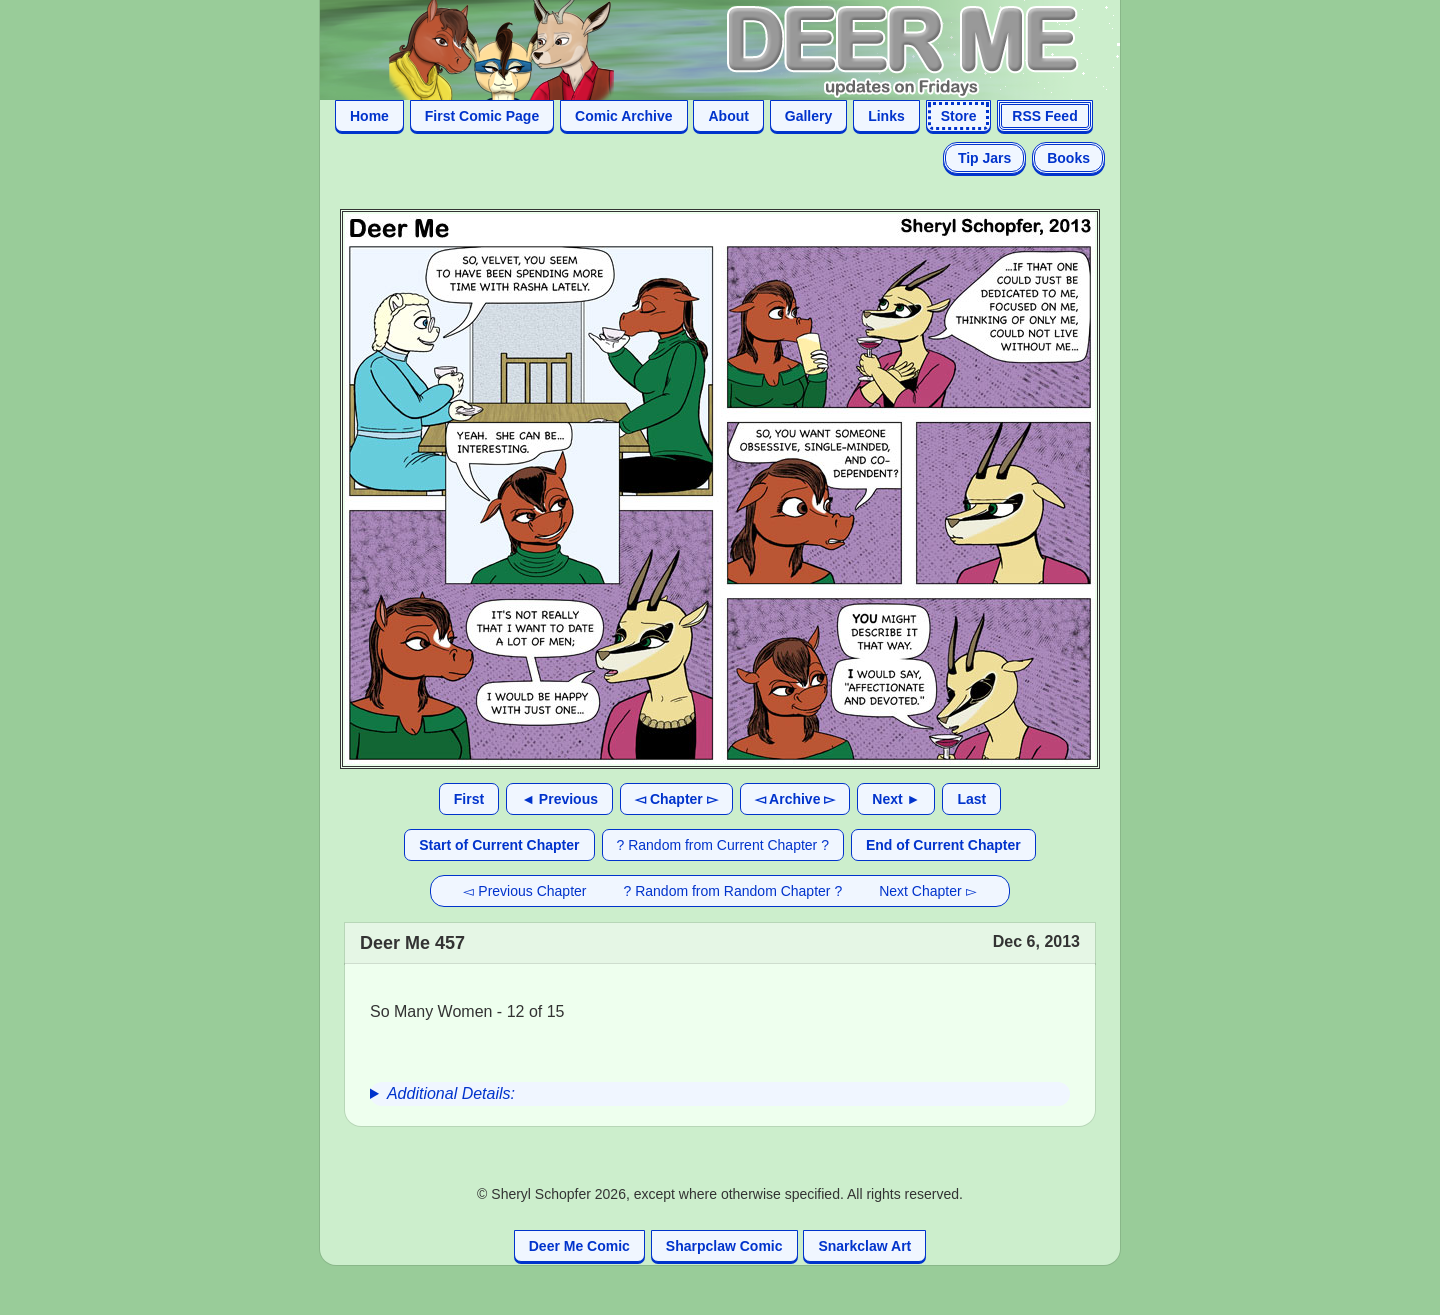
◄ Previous (559, 799)
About (728, 116)
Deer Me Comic (579, 1246)
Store (959, 116)
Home (369, 116)
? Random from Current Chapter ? (723, 845)
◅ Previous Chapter (524, 891)
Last (971, 799)
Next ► (896, 799)
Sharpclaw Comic (724, 1246)
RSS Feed (1044, 116)
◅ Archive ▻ (795, 799)
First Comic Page (482, 116)
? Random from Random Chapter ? (733, 891)
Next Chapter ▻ (927, 891)
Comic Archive (624, 116)
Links (886, 116)
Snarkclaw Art (864, 1246)
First (469, 799)
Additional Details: (451, 1093)
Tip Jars (984, 158)
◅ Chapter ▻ (676, 799)
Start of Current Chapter (499, 845)
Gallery (808, 116)
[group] (720, 1094)
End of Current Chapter (943, 845)
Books (1068, 158)
